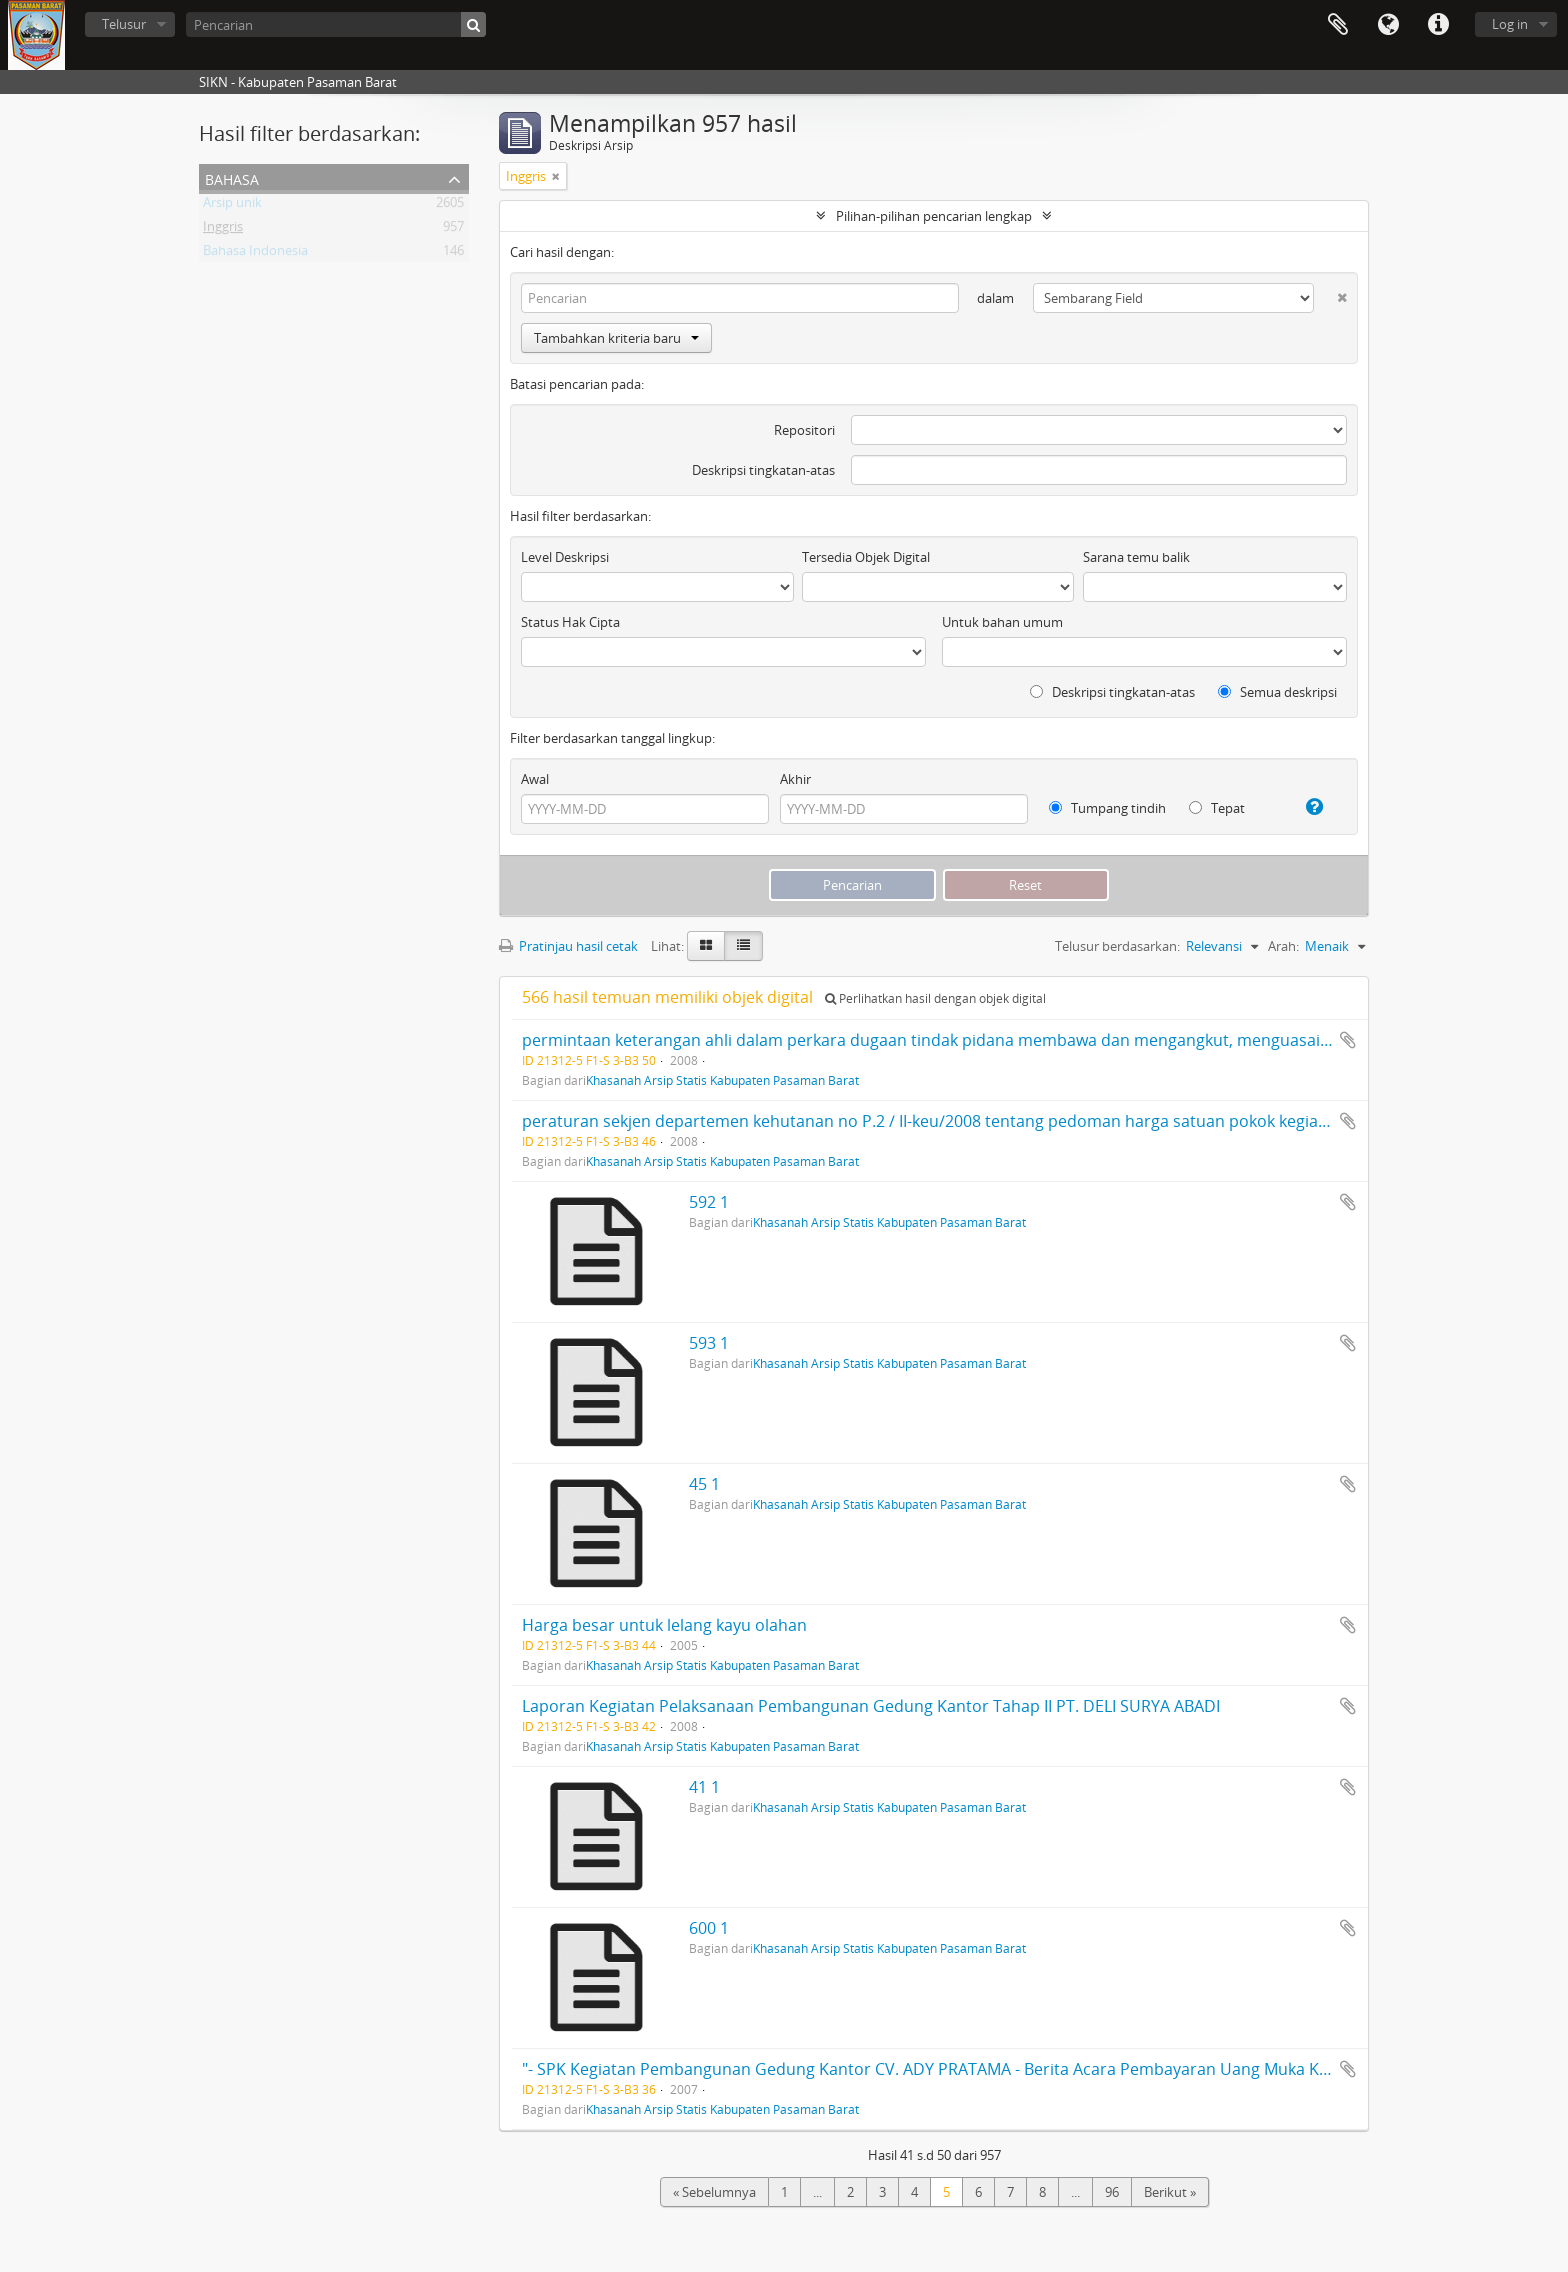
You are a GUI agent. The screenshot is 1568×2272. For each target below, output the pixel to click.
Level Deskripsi (565, 557)
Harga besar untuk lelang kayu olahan (664, 1625)
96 (1112, 2192)
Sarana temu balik (1136, 557)
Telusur (124, 24)
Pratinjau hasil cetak (568, 946)
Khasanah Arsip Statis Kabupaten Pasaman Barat (722, 1080)
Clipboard (1338, 25)
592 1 (709, 1202)
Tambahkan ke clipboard (1348, 1040)
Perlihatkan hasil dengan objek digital (935, 998)
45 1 (704, 1484)
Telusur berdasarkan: (1117, 946)
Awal (535, 779)
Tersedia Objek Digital (866, 557)
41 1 (704, 1787)
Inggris (223, 230)
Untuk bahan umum (1002, 622)
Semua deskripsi (1277, 692)
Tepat (1217, 808)
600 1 (709, 1928)
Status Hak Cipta (570, 622)
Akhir (795, 779)
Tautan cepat (1438, 25)
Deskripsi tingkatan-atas (763, 470)
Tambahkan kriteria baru (616, 338)
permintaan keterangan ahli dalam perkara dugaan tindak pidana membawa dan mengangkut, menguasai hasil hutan (965, 1040)
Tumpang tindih (1107, 808)
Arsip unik (232, 206)
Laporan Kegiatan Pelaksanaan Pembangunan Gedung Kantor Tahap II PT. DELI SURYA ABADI (871, 1706)
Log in (1510, 24)
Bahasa (1388, 25)
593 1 (709, 1343)
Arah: (1283, 946)
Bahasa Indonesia (255, 254)
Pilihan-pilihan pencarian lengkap (934, 216)
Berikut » (1170, 2192)
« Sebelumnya (714, 2192)
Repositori (804, 430)
